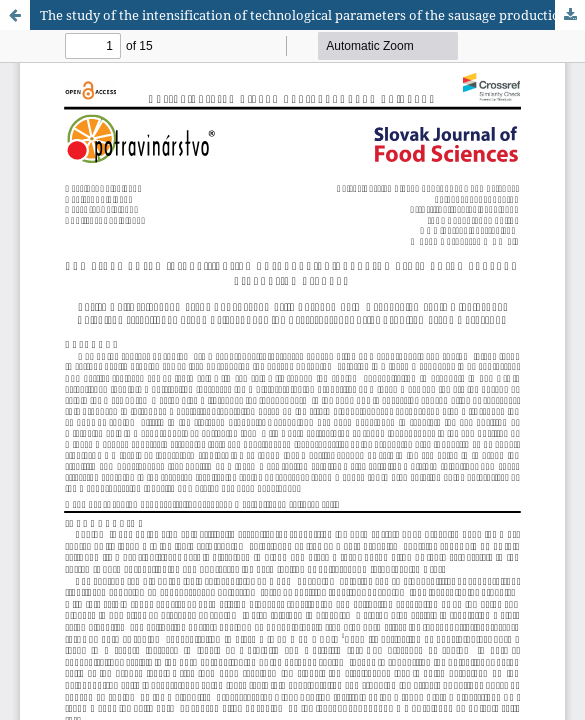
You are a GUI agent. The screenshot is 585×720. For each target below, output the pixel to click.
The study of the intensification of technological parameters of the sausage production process (312, 15)
